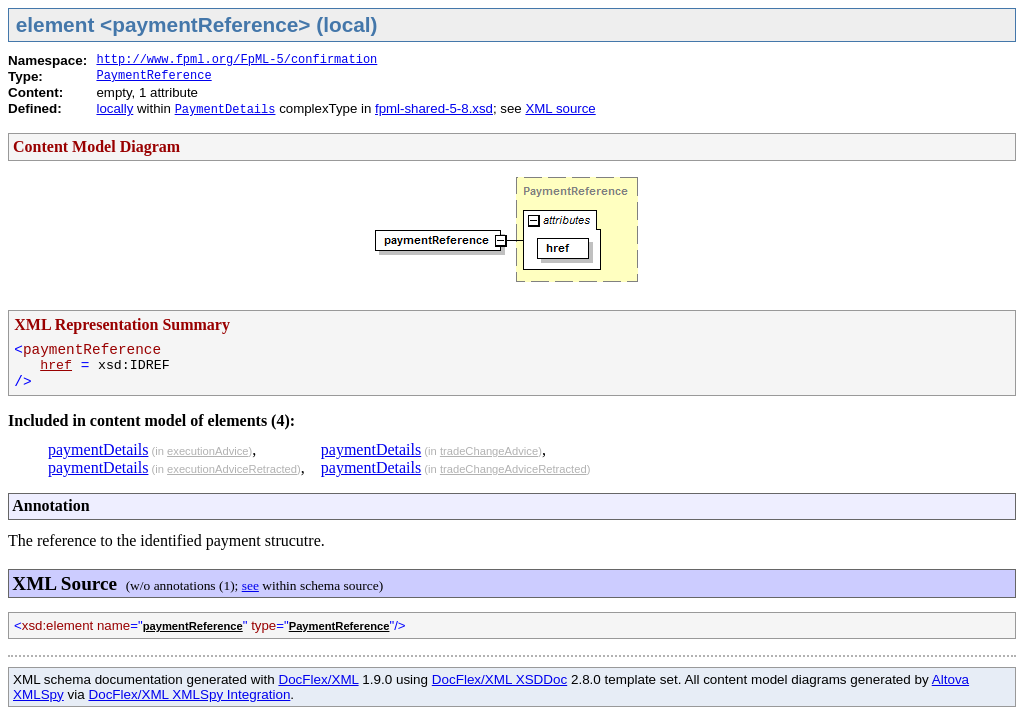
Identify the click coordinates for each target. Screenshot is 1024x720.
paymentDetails (98, 449)
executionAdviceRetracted (232, 469)
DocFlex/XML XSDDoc (499, 679)
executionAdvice (207, 451)
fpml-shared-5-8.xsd (434, 108)
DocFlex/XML (318, 679)
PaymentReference (153, 76)
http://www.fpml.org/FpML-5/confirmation (236, 60)
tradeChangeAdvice (489, 451)
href (56, 365)
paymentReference (193, 626)
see (250, 585)
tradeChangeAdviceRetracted (513, 469)
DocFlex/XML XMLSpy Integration (189, 694)
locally (114, 108)
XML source (560, 108)
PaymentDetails (225, 110)
